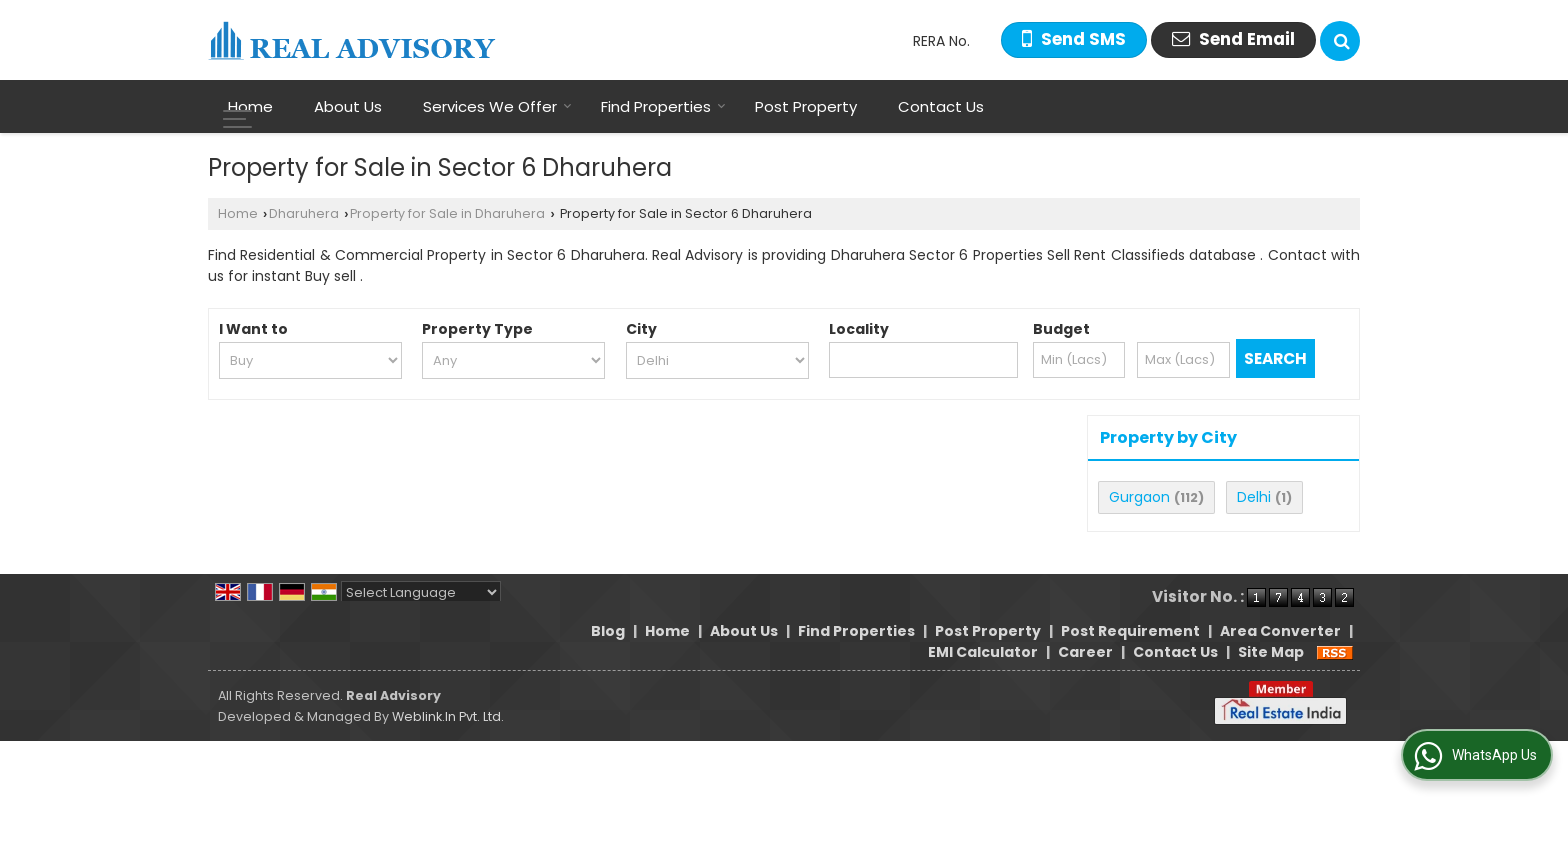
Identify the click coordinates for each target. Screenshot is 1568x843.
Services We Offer (497, 106)
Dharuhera (304, 213)
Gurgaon (1139, 497)
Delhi (1254, 497)
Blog (608, 631)
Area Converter (1280, 631)
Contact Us (941, 106)
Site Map (1271, 652)
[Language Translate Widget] (421, 592)
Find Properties (663, 106)
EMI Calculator (983, 652)
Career (1085, 652)
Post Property (806, 106)
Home (250, 106)
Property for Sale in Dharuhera (447, 213)
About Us (348, 106)
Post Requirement (1130, 631)
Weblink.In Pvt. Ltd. (448, 716)
